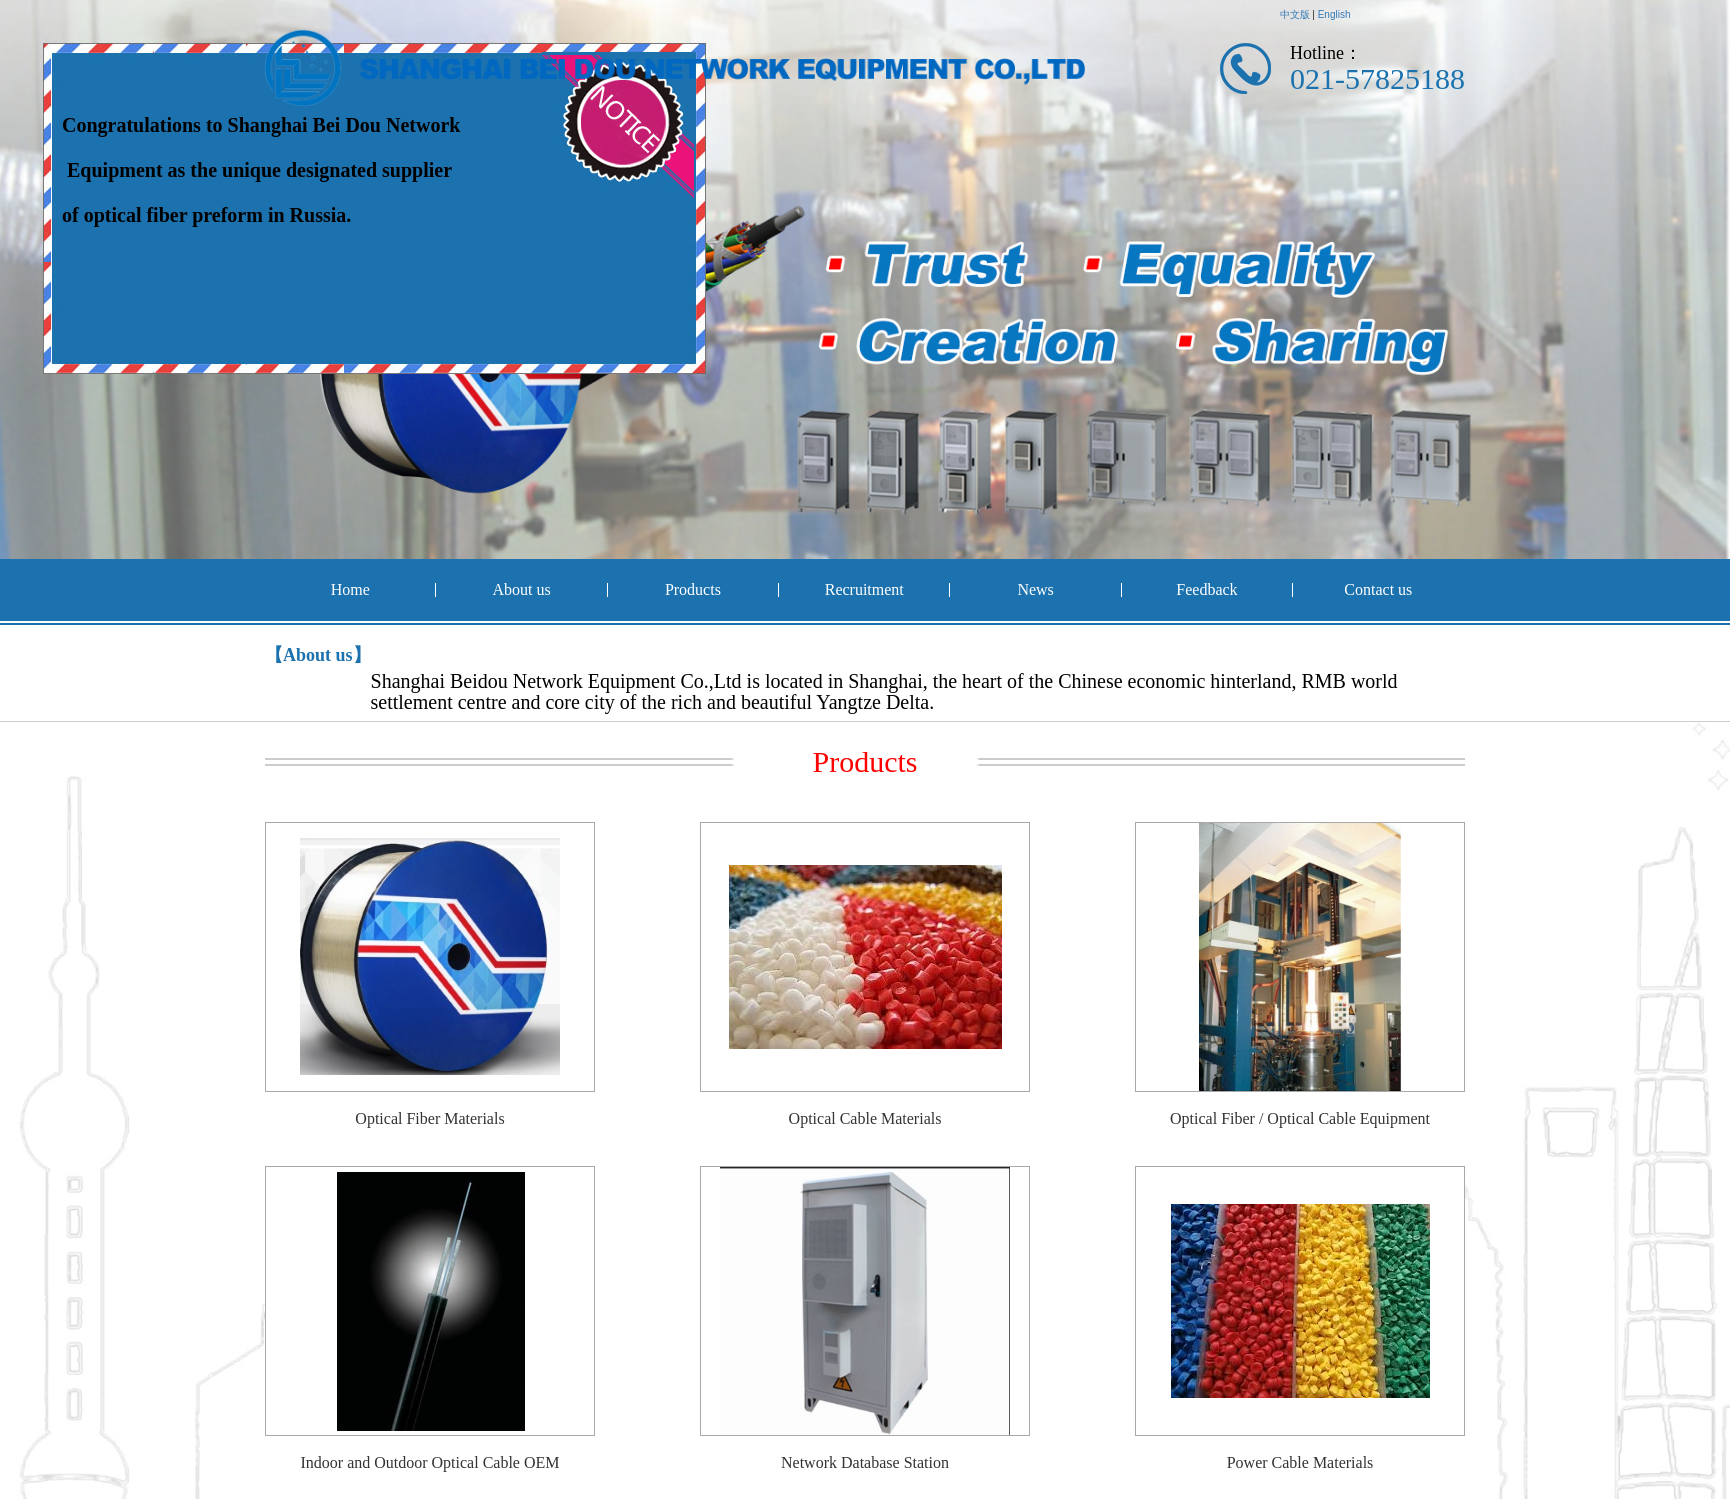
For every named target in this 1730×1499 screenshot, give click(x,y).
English (1334, 14)
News (1035, 589)
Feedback (1206, 589)
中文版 (1295, 14)
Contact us (1378, 589)
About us (521, 589)
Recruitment (864, 589)
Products (693, 589)
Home (350, 589)
